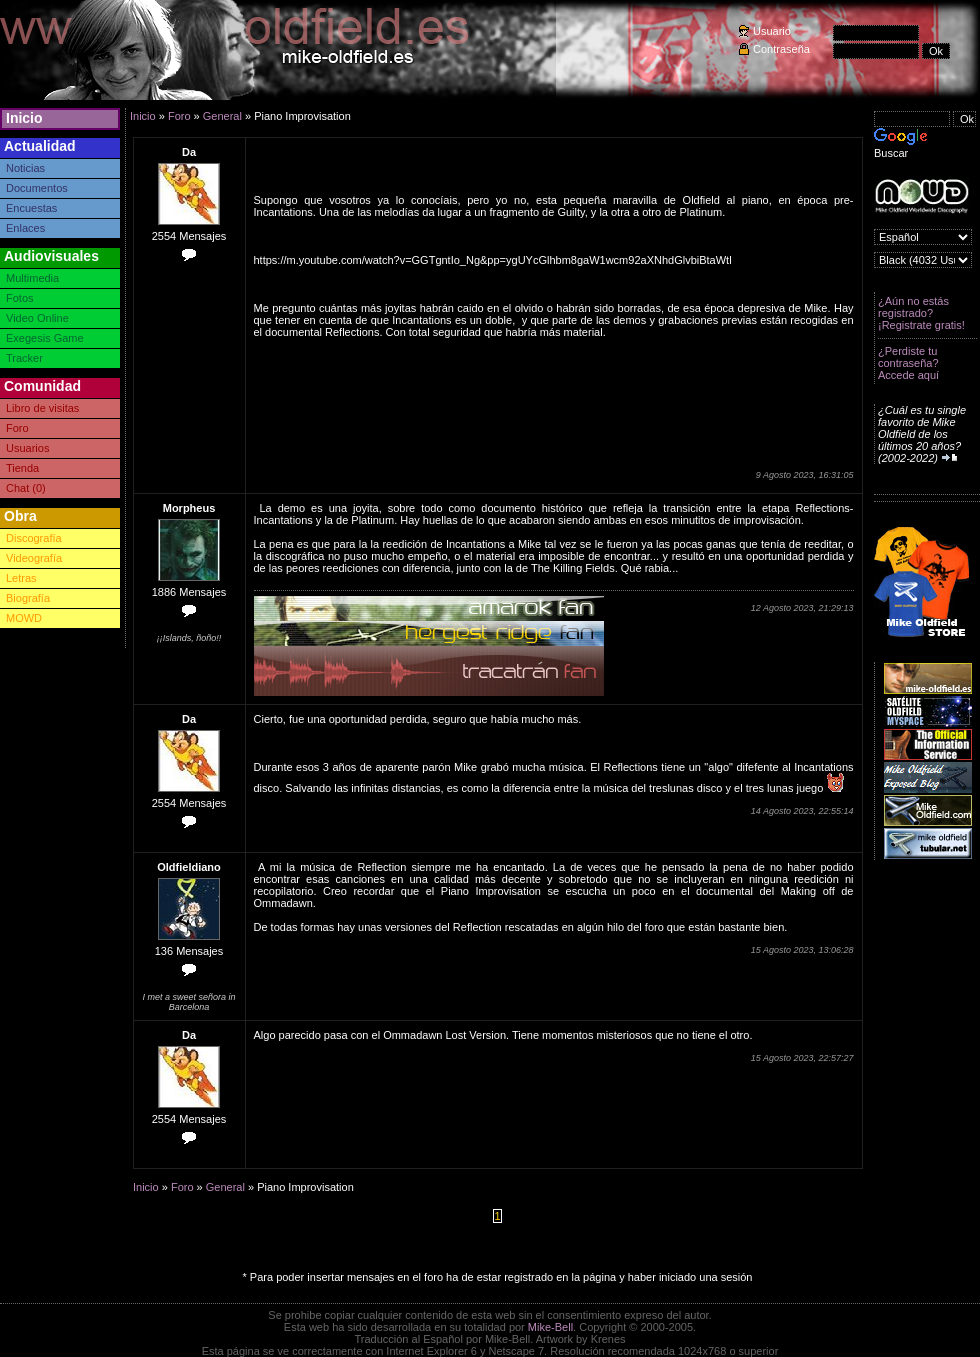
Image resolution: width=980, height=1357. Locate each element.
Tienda (22, 468)
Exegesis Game (45, 338)
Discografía (34, 538)
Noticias (25, 168)
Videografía (34, 558)
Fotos (20, 298)
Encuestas (31, 208)
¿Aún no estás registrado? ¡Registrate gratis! (921, 313)
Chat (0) (26, 488)
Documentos (37, 188)
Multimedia (32, 278)
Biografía (28, 598)
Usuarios (27, 448)
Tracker (24, 358)
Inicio (24, 118)
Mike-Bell (550, 1327)
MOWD (24, 618)
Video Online (37, 318)
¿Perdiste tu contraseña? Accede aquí (908, 363)
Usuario (772, 31)
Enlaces (25, 228)
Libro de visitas (42, 408)
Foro (17, 428)
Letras (21, 578)
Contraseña (781, 49)
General (222, 116)
